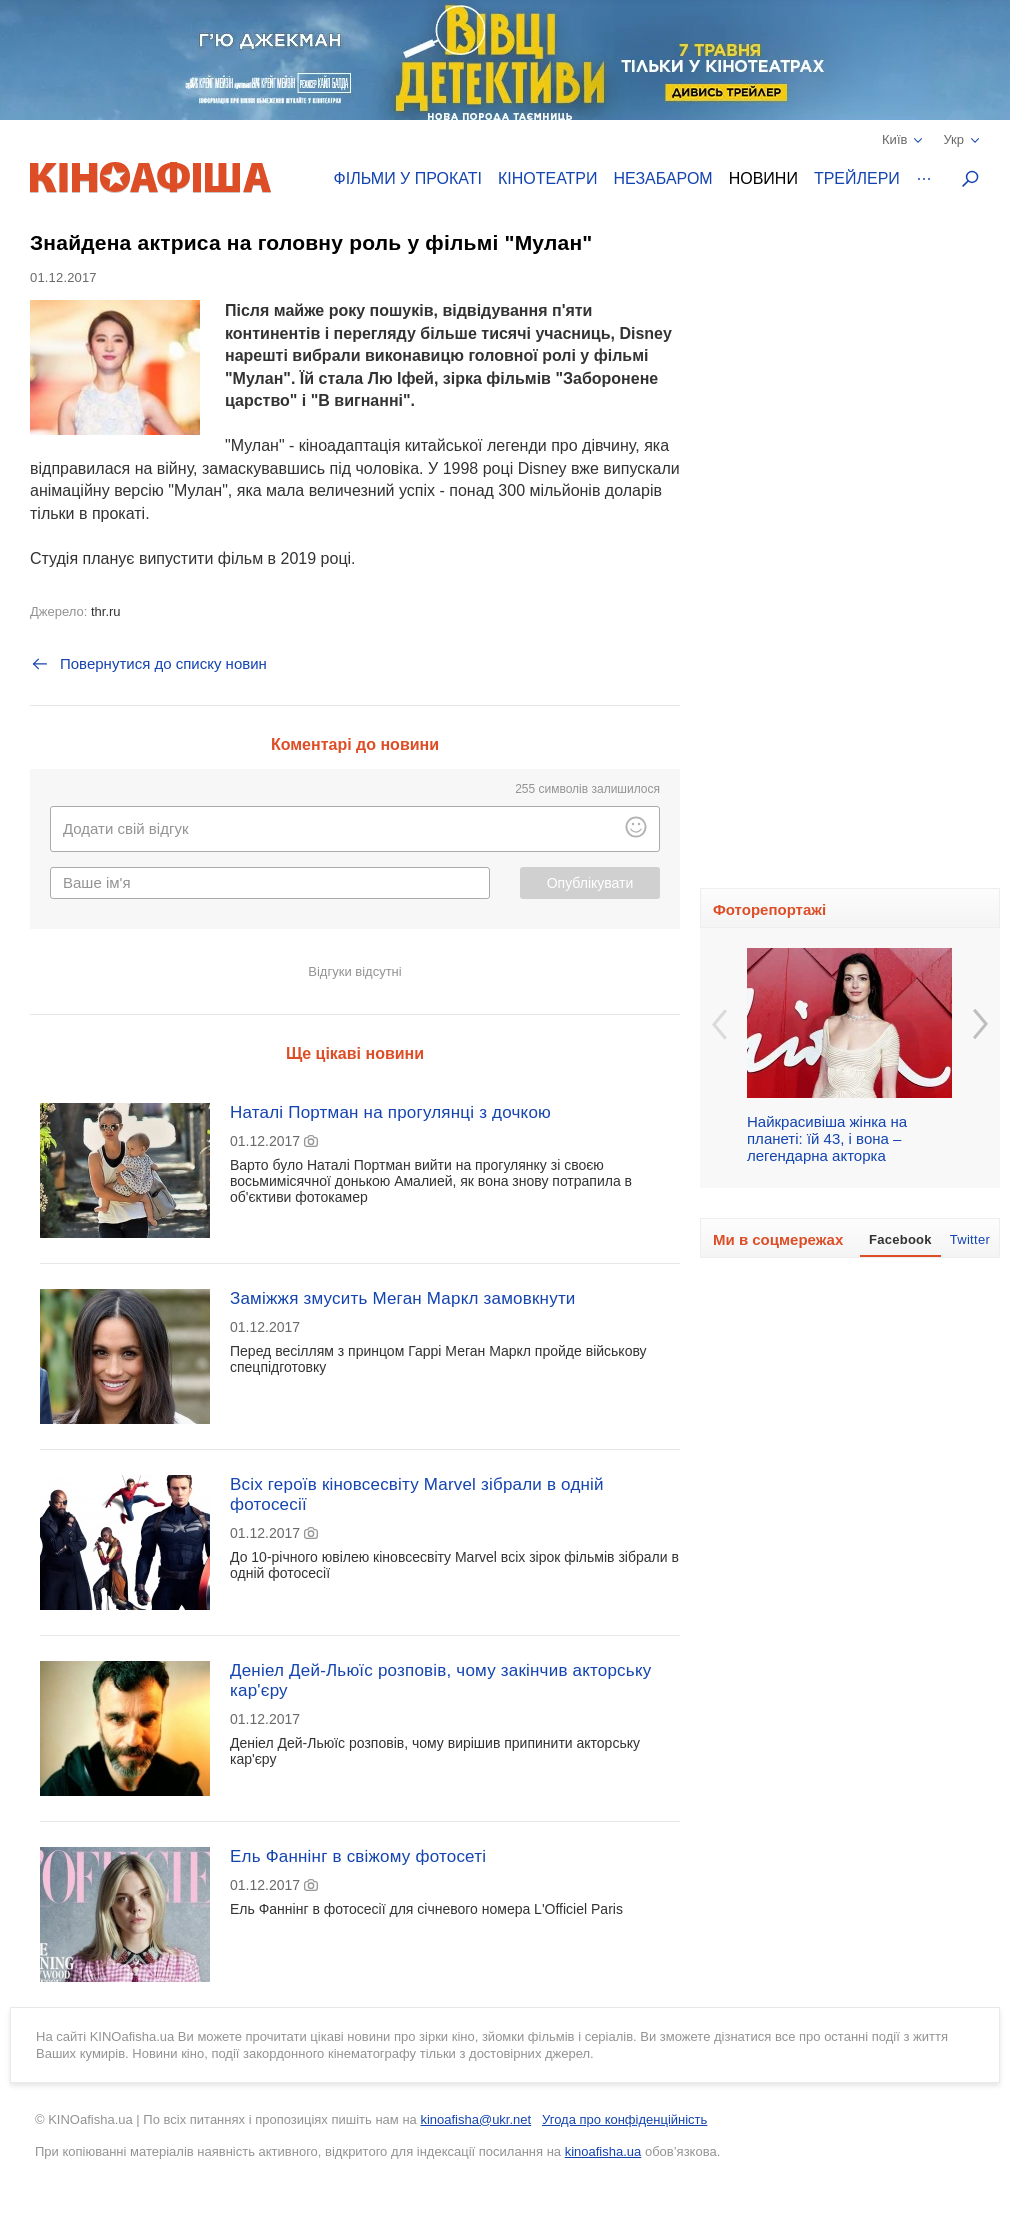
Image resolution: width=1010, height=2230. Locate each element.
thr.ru (106, 611)
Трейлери (857, 178)
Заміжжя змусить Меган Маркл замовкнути (403, 1298)
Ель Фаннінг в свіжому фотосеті (358, 1856)
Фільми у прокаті (408, 178)
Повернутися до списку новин (148, 664)
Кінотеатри (548, 178)
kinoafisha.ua (603, 2151)
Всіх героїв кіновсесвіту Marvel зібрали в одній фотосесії (417, 1494)
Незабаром (663, 178)
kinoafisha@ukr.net (475, 2119)
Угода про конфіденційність (624, 2119)
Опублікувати (590, 883)
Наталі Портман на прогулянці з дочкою (390, 1112)
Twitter (970, 1239)
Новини (763, 178)
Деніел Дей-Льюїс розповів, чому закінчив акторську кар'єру (440, 1680)
